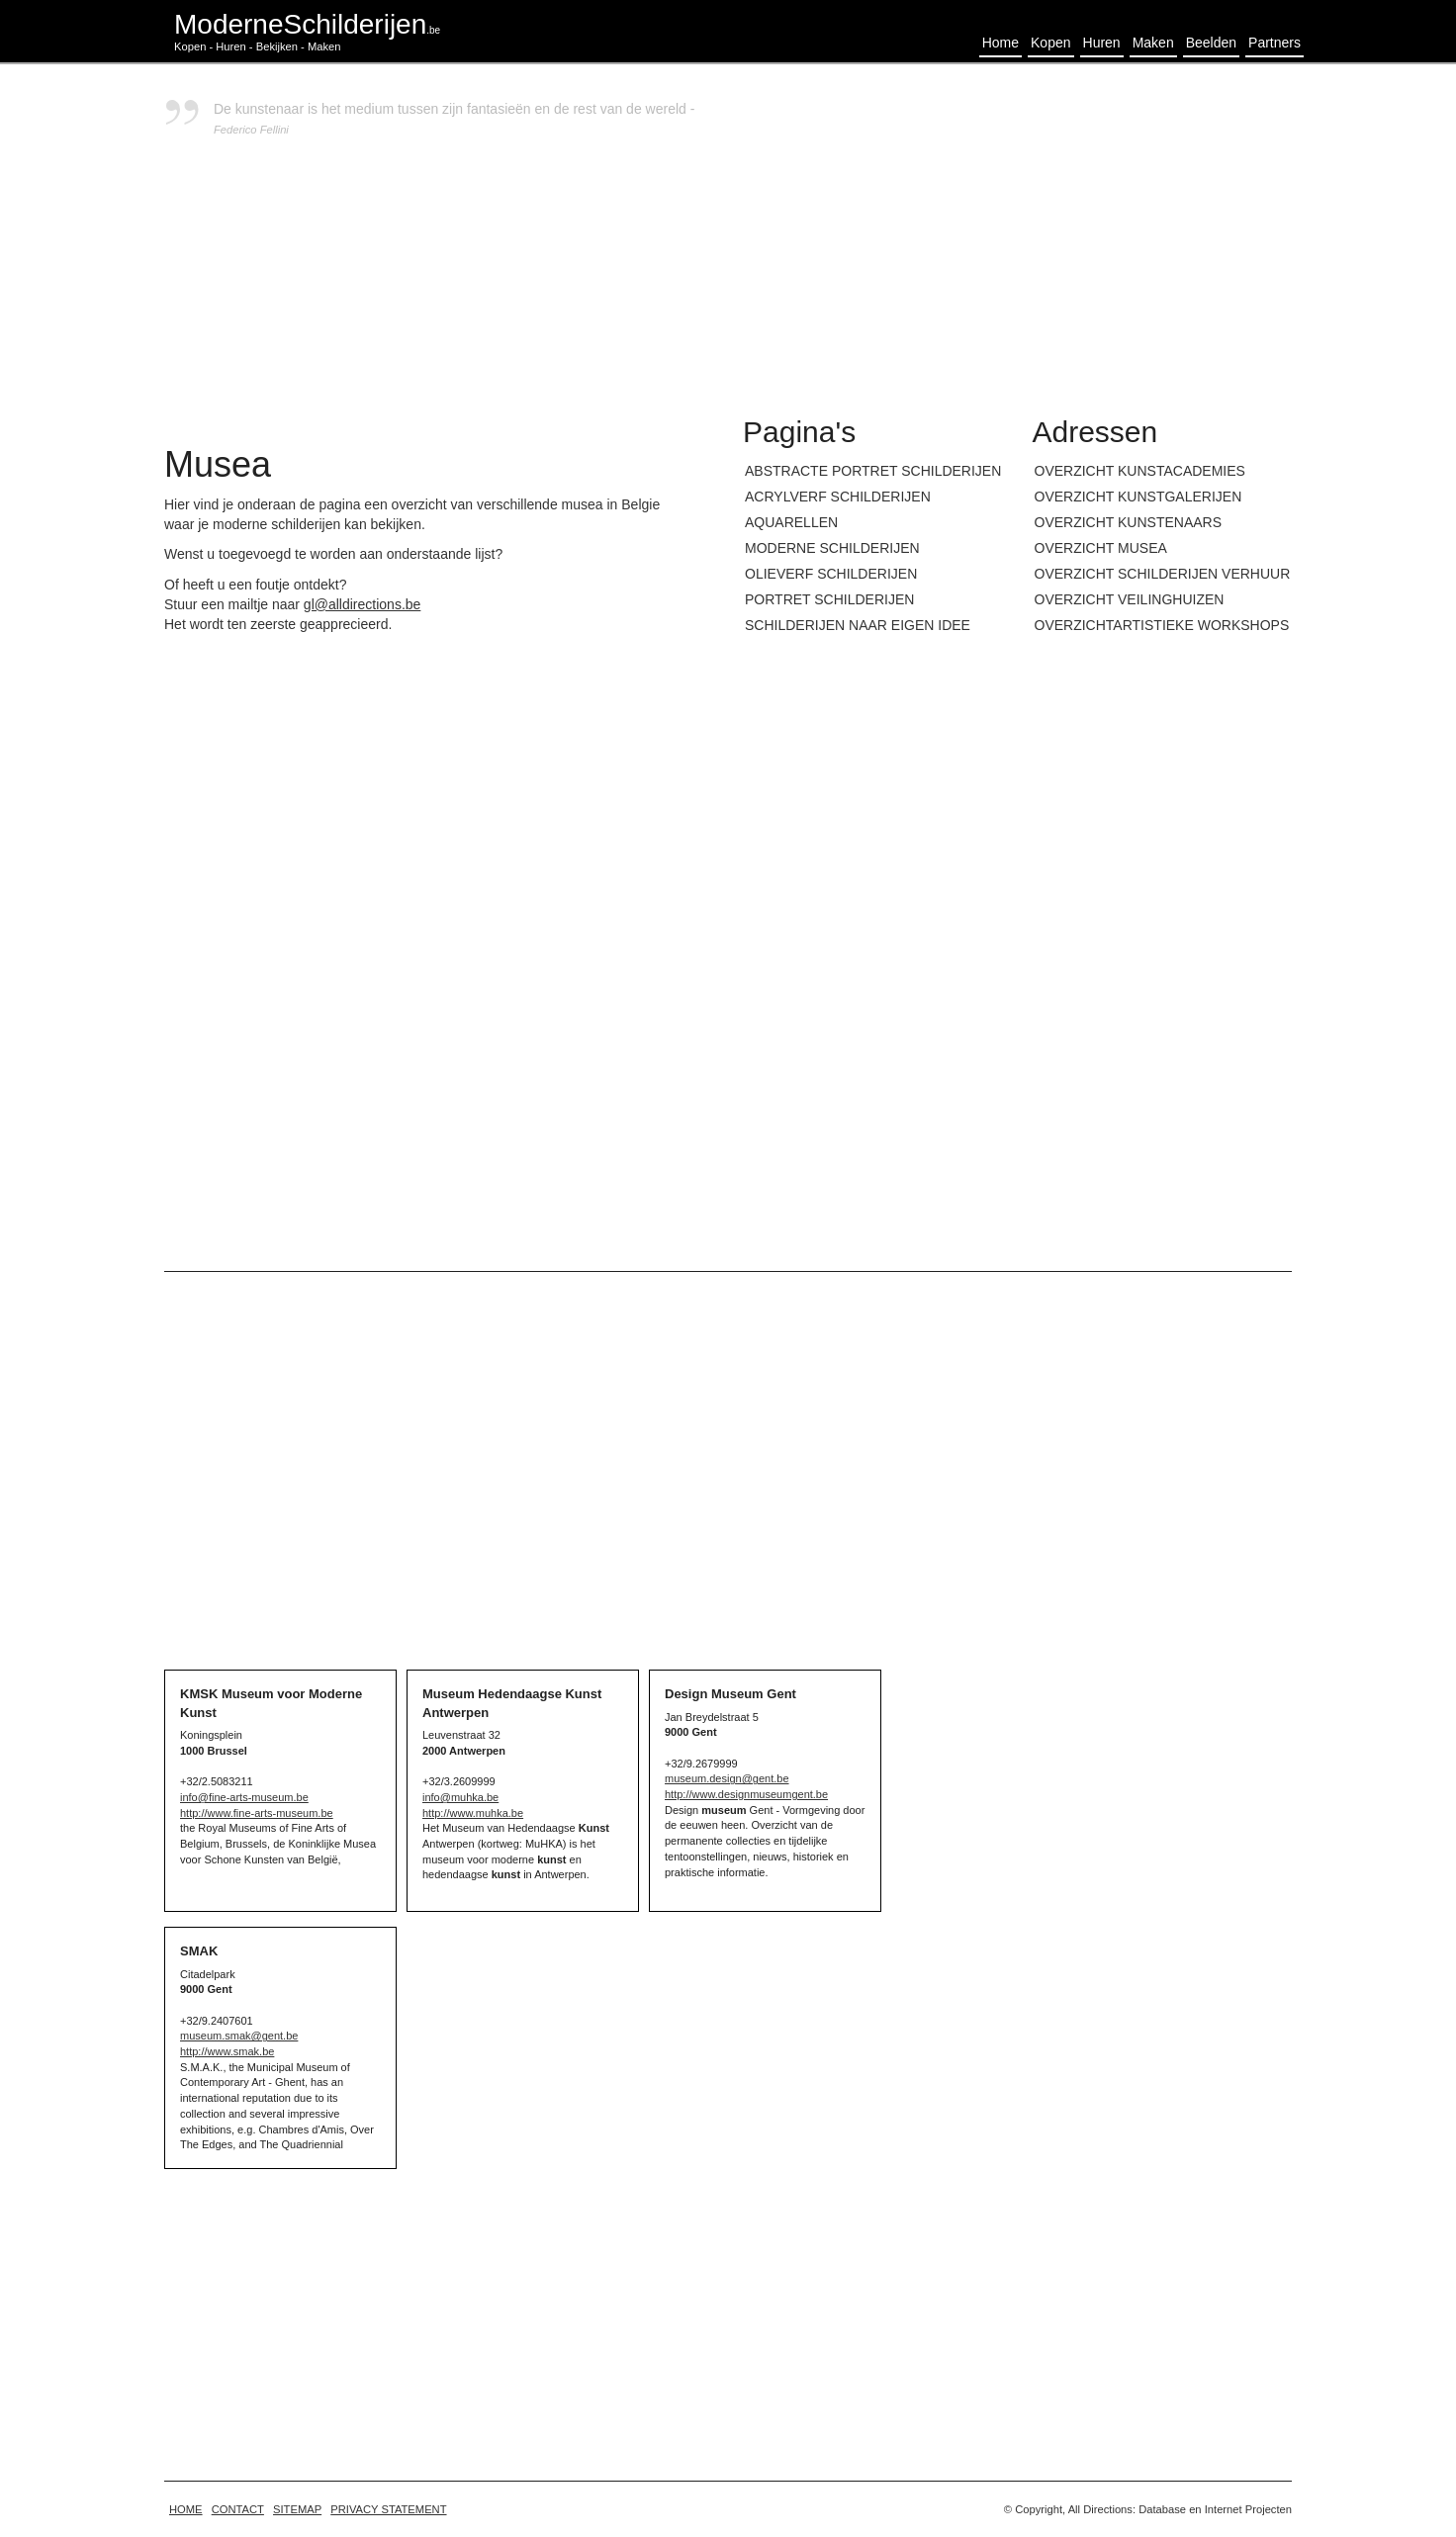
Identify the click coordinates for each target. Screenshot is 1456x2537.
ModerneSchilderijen (307, 24)
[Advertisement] (1017, 237)
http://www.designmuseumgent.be (746, 1794)
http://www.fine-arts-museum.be (256, 1813)
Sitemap (297, 2509)
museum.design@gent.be (727, 1778)
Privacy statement (388, 2509)
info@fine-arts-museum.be (244, 1797)
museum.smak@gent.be (239, 2035)
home (186, 2509)
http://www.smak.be (227, 2051)
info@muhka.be (460, 1797)
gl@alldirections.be (362, 604)
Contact (238, 2509)
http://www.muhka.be (472, 1813)
